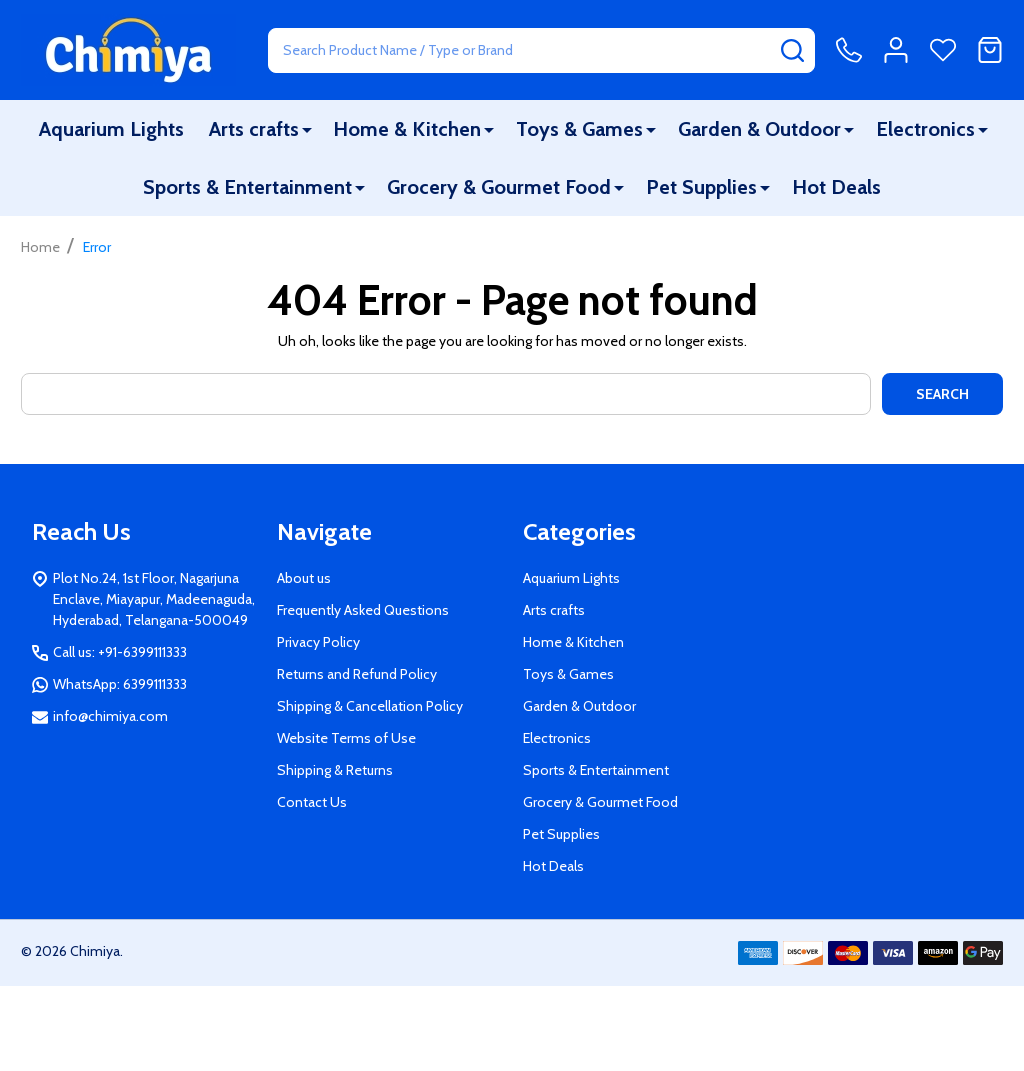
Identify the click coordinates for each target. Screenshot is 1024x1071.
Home (40, 247)
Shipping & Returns (335, 770)
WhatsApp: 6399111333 (120, 684)
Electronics (925, 129)
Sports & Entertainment (247, 187)
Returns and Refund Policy (357, 674)
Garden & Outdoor (759, 129)
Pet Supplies (701, 187)
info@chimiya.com (110, 716)
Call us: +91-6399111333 (120, 652)
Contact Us (312, 802)
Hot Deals (836, 187)
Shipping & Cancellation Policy (370, 706)
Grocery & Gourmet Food (499, 187)
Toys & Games (579, 129)
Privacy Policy (318, 642)
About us (304, 578)
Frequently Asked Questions (363, 610)
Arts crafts (254, 129)
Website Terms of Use (346, 738)
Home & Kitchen (407, 129)
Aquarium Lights (111, 129)
